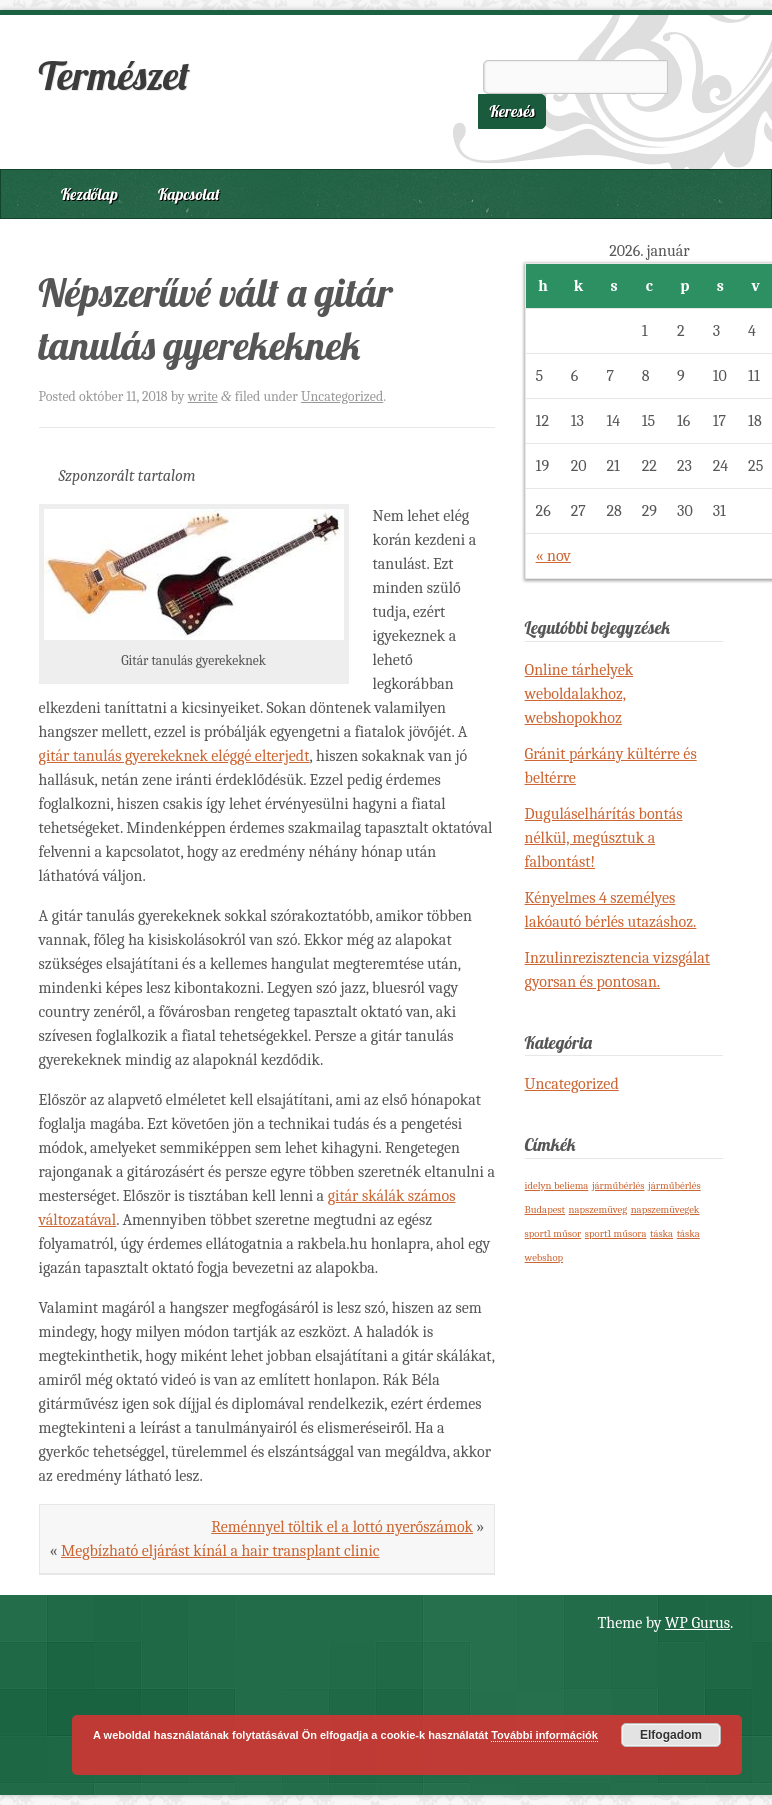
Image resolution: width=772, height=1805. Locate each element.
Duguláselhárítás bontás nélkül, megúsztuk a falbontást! (604, 838)
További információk (544, 1735)
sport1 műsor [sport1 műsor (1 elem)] (553, 1233)
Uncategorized (342, 396)
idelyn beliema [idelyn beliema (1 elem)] (557, 1185)
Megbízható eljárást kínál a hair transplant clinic (220, 1551)
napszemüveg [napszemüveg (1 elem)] (598, 1209)
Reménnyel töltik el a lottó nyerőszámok (342, 1527)
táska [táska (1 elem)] (661, 1233)
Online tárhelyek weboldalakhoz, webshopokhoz (579, 694)
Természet (114, 75)
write (203, 396)
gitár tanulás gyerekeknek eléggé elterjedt (174, 756)
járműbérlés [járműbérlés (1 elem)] (618, 1185)
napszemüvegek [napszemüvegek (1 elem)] (665, 1209)
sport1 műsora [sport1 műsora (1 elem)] (616, 1233)
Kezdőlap (89, 194)
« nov (553, 556)
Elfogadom (671, 1735)
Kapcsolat (189, 194)
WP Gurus (697, 1623)
